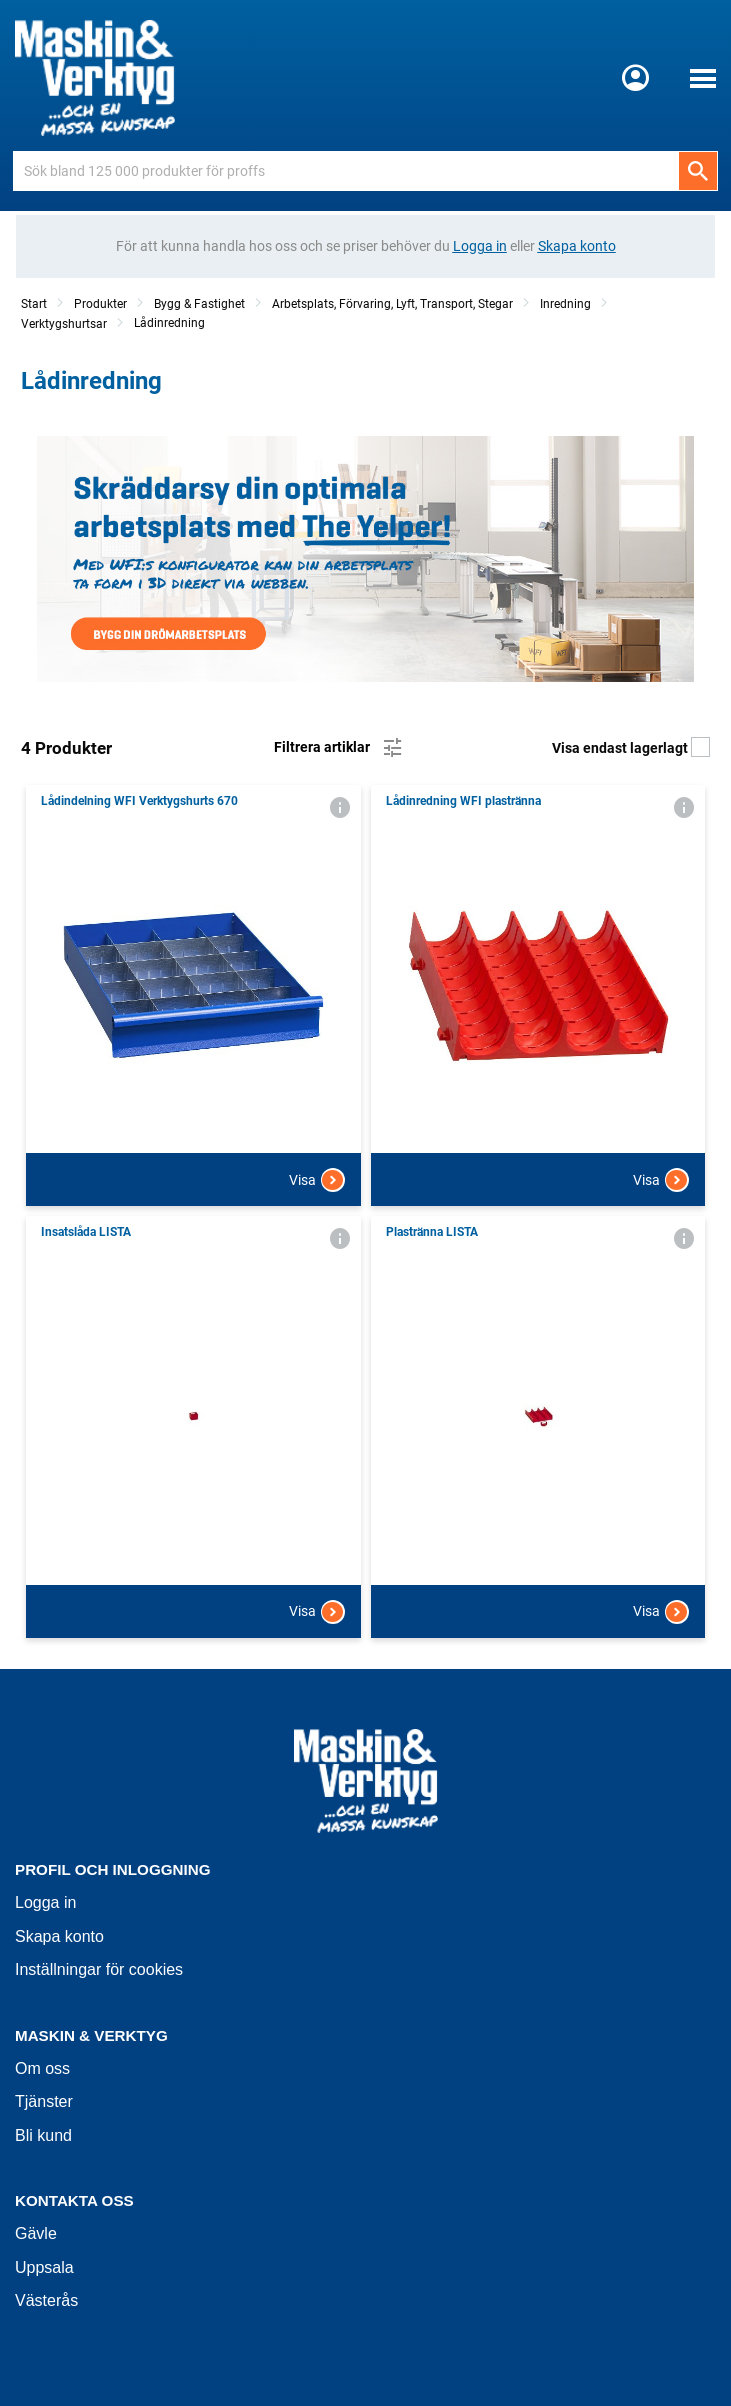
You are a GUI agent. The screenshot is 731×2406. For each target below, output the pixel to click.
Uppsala (44, 2267)
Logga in (45, 1902)
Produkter (100, 304)
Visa (317, 1180)
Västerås (46, 2300)
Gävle (36, 2233)
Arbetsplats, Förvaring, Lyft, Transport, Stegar (392, 304)
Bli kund (43, 2135)
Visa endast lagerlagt (631, 748)
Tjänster (44, 2101)
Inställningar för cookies (99, 1969)
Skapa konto (59, 1936)
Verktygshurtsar (64, 324)
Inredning (565, 304)
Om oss (42, 2068)
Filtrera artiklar (339, 748)
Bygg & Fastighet (199, 304)
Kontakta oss (74, 2200)
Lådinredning (169, 323)
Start (34, 304)
